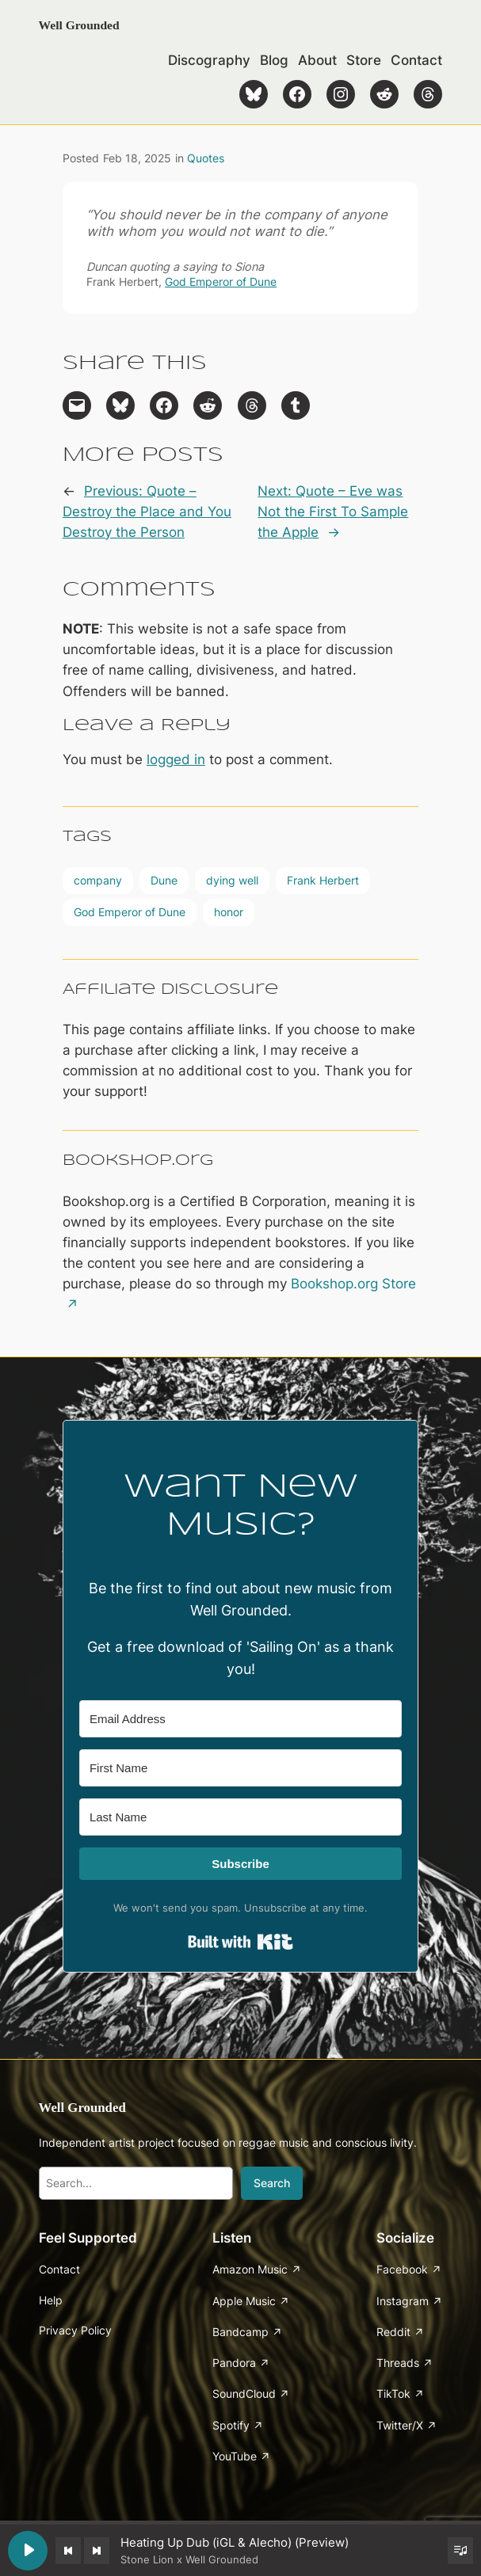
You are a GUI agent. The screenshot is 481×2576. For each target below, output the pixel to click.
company (98, 880)
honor (228, 912)
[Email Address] (240, 1718)
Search (272, 2183)
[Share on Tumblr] (295, 405)
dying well (232, 880)
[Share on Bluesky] (120, 405)
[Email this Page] (77, 405)
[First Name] (240, 1767)
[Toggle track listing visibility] (460, 2550)
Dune (164, 880)
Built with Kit (240, 1941)
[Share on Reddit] (207, 405)
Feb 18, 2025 (137, 158)
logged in (176, 759)
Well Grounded (79, 25)
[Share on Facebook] (164, 405)
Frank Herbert (323, 880)
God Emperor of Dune (221, 281)
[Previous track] (68, 2550)
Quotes (205, 158)
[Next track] (96, 2550)
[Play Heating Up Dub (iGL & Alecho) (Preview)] (28, 2550)
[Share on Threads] (252, 405)
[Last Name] (240, 1817)
